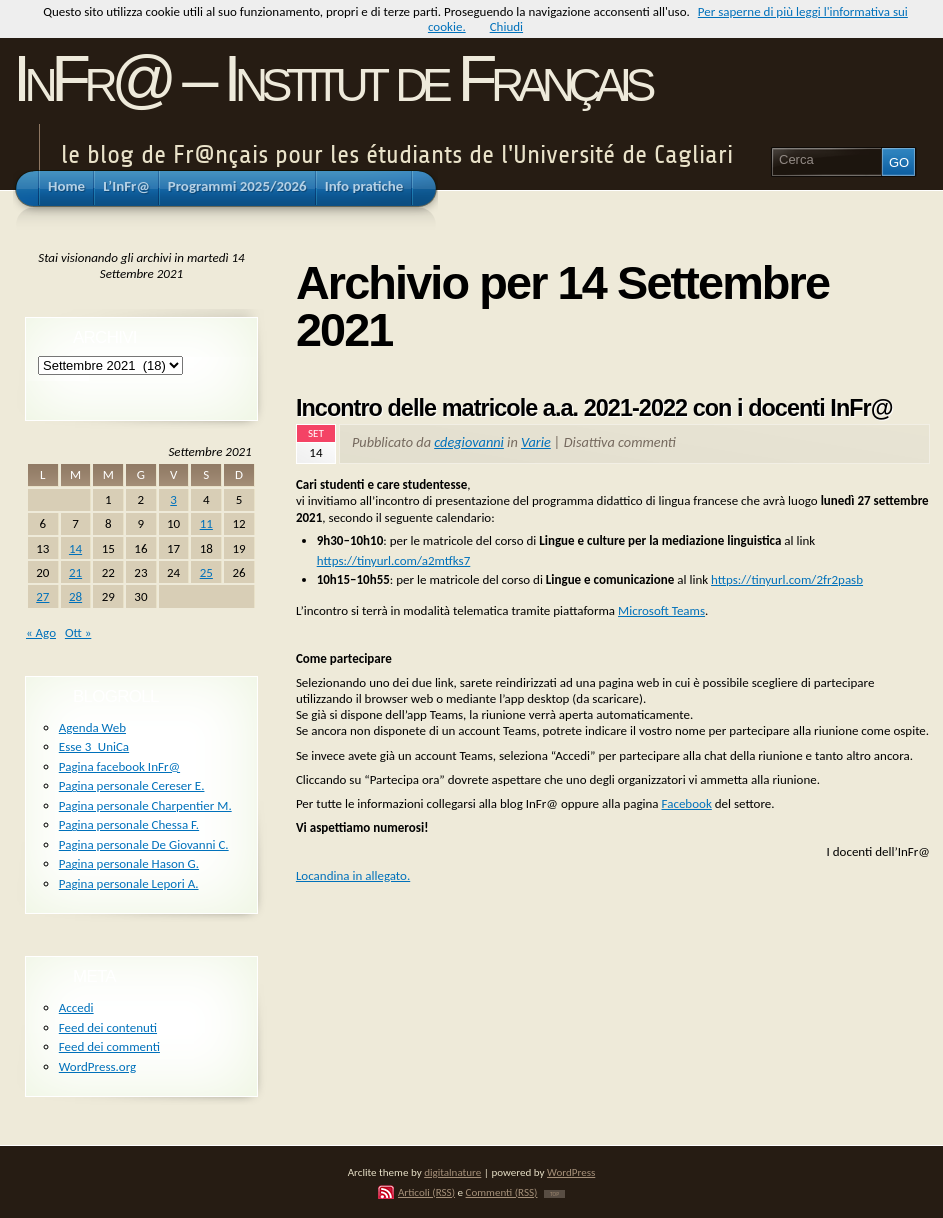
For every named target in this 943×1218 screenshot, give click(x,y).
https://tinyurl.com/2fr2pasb (787, 579)
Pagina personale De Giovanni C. (144, 844)
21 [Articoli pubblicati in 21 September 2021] (75, 572)
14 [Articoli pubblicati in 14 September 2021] (75, 548)
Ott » (78, 632)
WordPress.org (97, 1066)
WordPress (571, 1172)
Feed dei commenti (109, 1046)
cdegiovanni (469, 442)
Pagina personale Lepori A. (129, 883)
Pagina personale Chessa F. (129, 824)
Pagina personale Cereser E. (132, 785)
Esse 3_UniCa (94, 746)
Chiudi (506, 26)
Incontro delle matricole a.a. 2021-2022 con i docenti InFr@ (594, 408)
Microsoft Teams (661, 610)
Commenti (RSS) (502, 1192)
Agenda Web (92, 727)
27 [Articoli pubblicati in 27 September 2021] (42, 596)
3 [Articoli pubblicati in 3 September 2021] (173, 499)
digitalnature (452, 1172)
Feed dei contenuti (108, 1027)
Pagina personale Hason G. (129, 863)
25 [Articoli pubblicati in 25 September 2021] (206, 572)
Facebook (687, 803)
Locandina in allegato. (353, 875)
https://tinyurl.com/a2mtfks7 (394, 560)
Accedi (76, 1007)
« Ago (41, 632)
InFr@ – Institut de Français (331, 78)
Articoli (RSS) (426, 1192)
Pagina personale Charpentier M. (145, 805)
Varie (536, 442)
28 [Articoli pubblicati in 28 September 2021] (75, 596)
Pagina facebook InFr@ (119, 766)
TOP (554, 1194)
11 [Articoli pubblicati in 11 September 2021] (206, 523)
